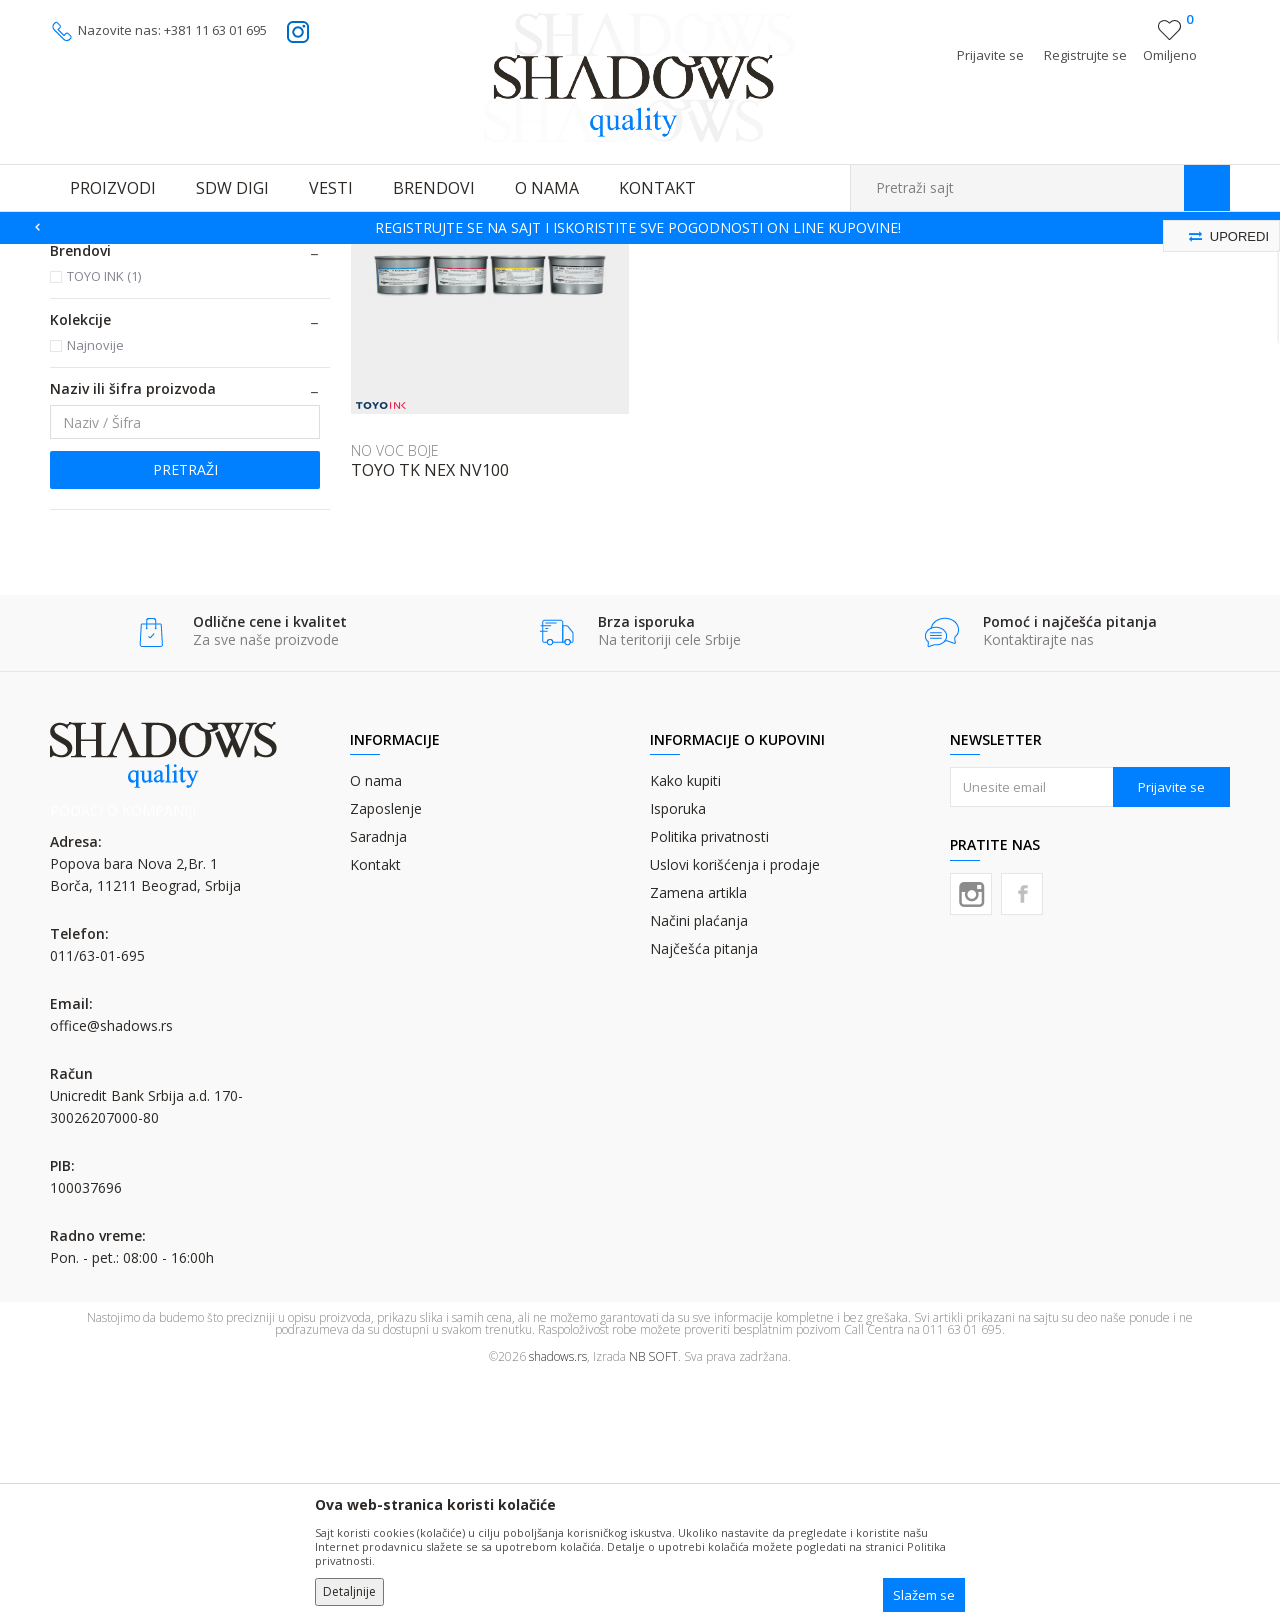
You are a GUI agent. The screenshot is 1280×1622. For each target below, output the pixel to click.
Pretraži (185, 713)
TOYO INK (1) (104, 520)
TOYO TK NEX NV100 (430, 714)
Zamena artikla (698, 1136)
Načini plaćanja (699, 1164)
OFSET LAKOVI (109, 409)
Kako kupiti (685, 1024)
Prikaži (1017, 286)
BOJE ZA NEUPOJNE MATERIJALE (168, 385)
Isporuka (678, 1052)
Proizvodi (150, 256)
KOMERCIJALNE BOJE (130, 337)
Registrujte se (1085, 55)
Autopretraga (722, 286)
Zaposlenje (386, 1052)
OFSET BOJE (223, 256)
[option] (640, 228)
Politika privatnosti (709, 1080)
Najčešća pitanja (704, 1192)
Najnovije (95, 589)
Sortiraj (811, 286)
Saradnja (378, 1080)
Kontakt (375, 1108)
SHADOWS (79, 256)
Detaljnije (349, 1591)
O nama (376, 1024)
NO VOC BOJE (106, 361)
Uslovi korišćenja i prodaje (735, 1108)
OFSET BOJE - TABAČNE (334, 256)
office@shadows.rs (111, 1269)
